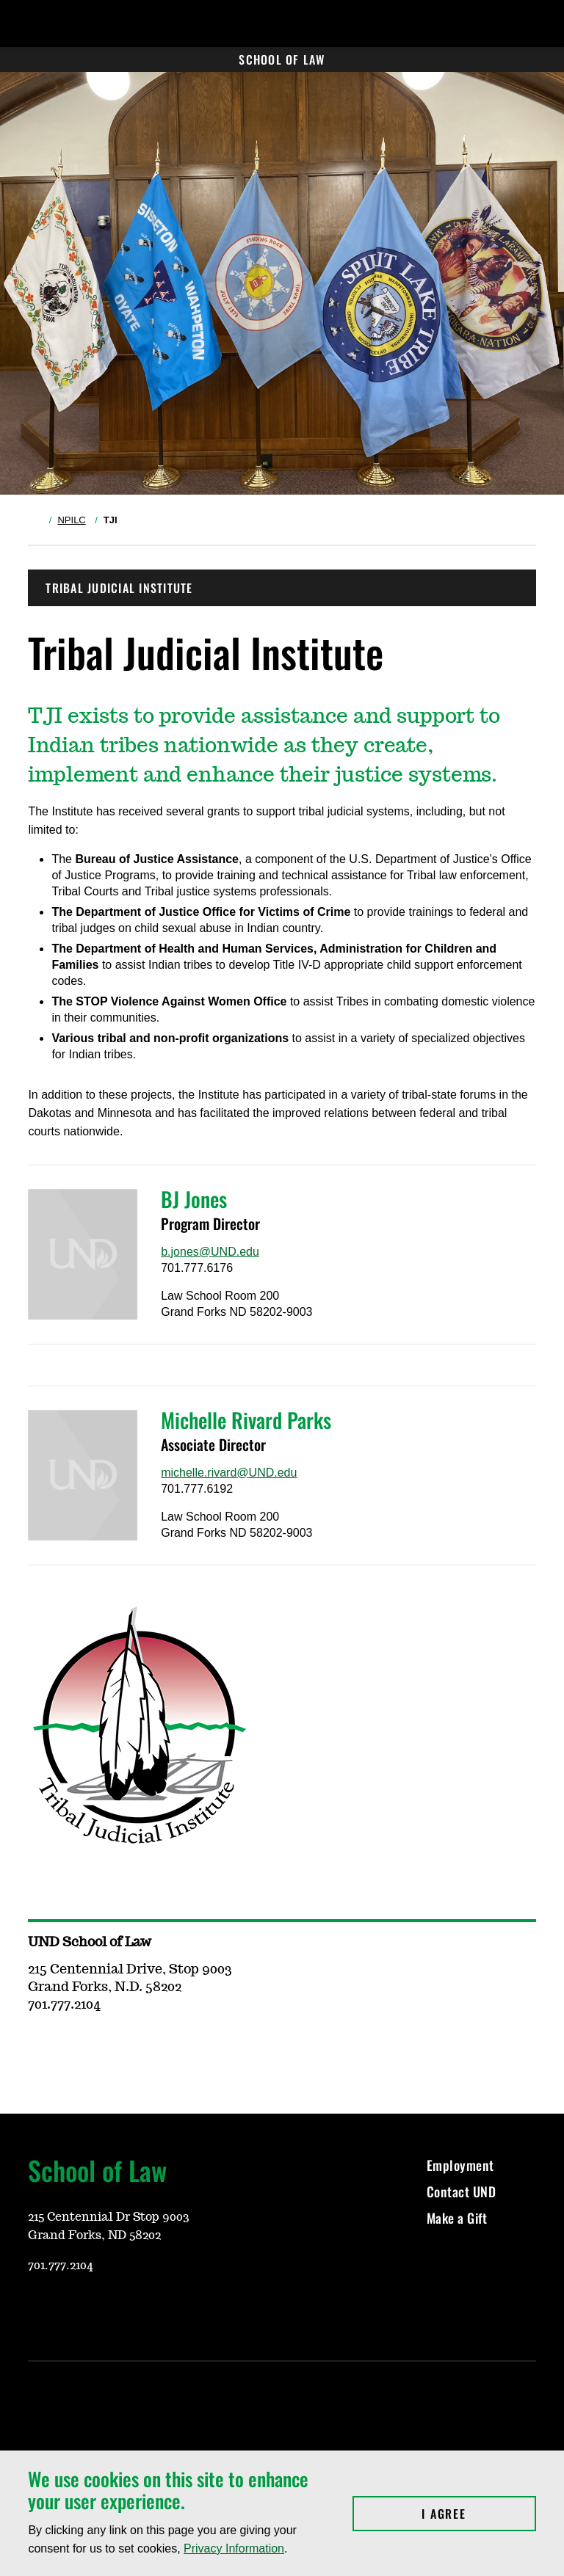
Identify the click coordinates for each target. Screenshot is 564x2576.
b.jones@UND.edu (210, 1251)
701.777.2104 (60, 2265)
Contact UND (461, 2191)
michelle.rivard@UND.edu (229, 1472)
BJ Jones (194, 1199)
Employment (460, 2165)
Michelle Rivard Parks (246, 1420)
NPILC (71, 519)
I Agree (478, 2513)
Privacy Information (234, 2548)
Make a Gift (457, 2217)
